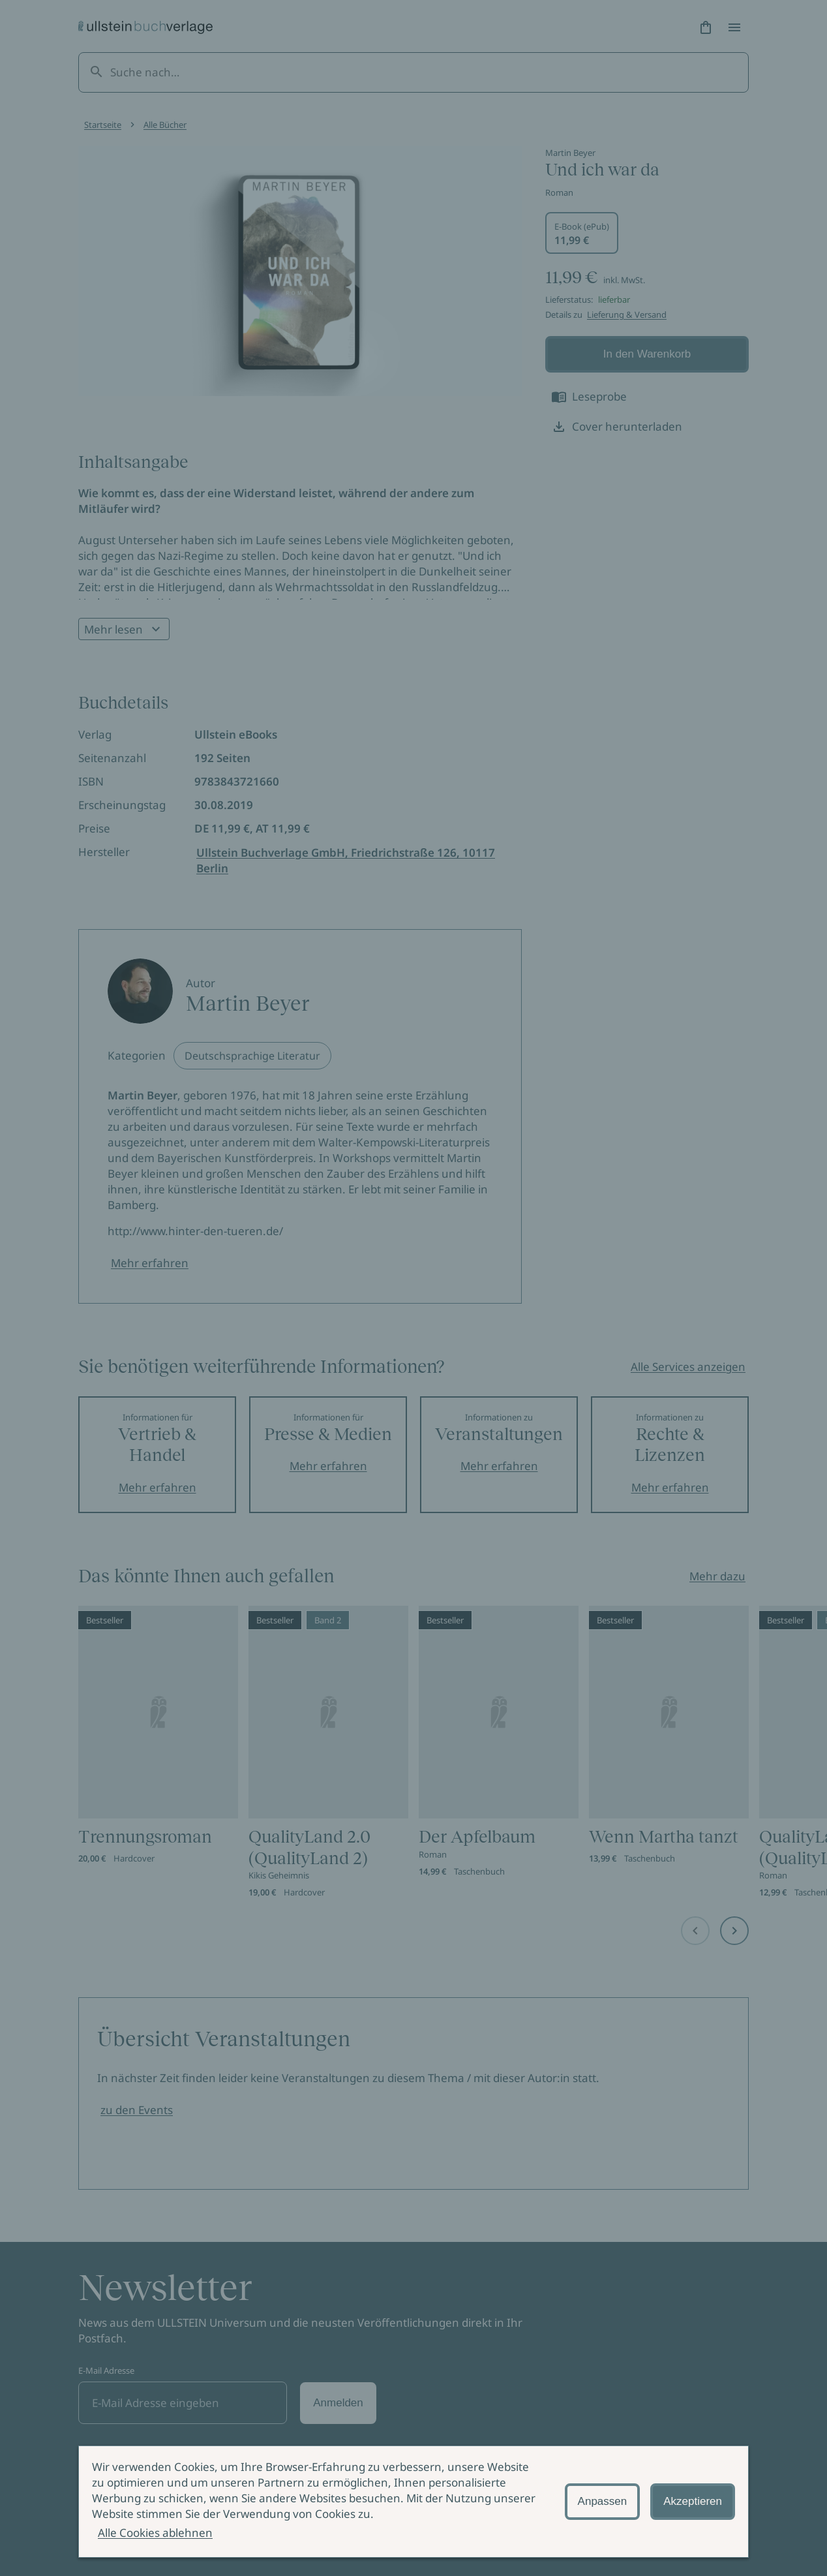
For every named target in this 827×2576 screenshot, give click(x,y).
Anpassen (602, 2501)
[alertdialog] (413, 2502)
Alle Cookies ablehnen (155, 2532)
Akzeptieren (692, 2501)
